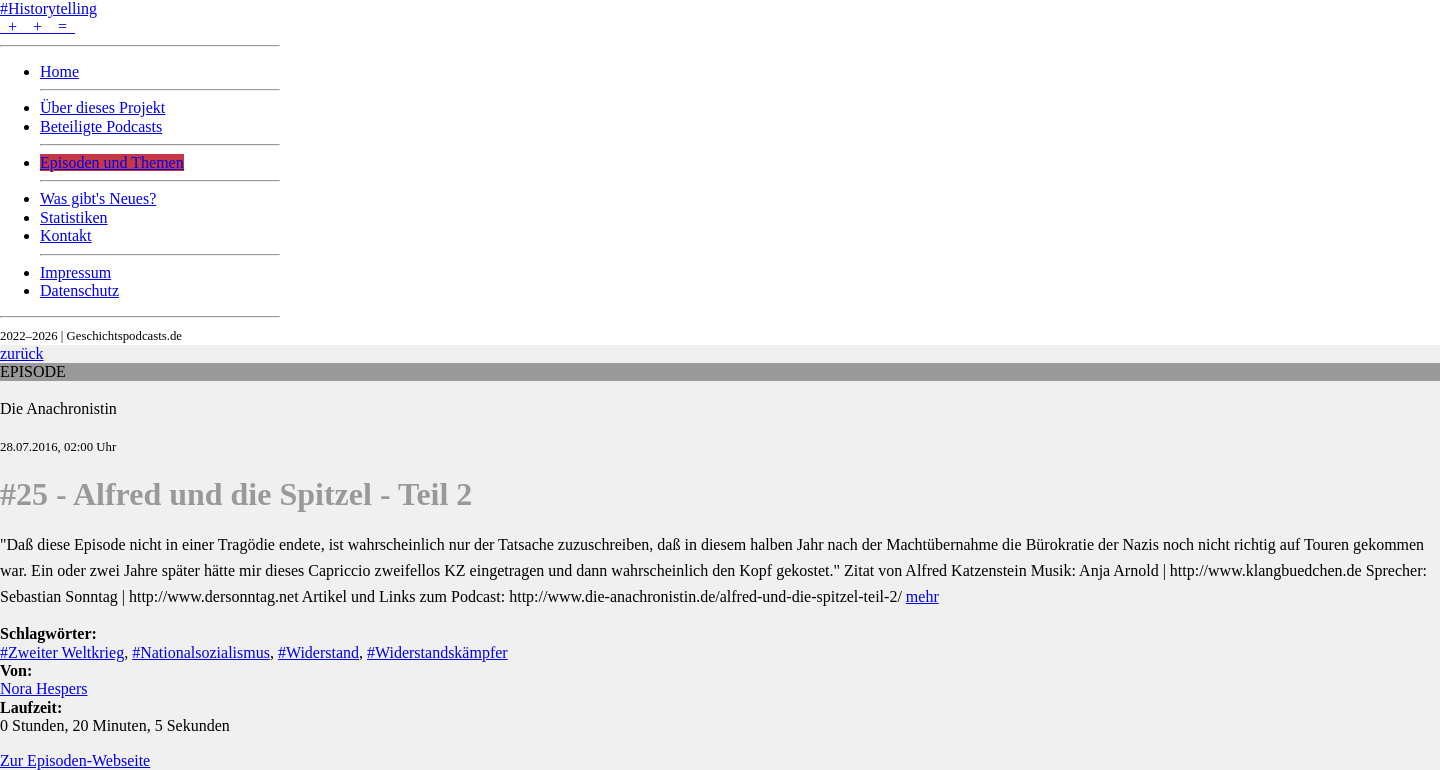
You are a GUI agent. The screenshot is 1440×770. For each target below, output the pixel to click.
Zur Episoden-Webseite (75, 760)
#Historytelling (48, 8)
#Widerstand (318, 652)
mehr (922, 596)
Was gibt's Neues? (98, 198)
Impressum (75, 272)
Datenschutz (79, 290)
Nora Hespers (44, 688)
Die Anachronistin (58, 408)
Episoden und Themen (112, 162)
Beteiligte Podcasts (101, 126)
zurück (22, 353)
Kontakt (66, 235)
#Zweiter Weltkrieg (62, 652)
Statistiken (74, 217)
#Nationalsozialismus (201, 652)
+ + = (37, 26)
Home (59, 71)
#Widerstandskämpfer (437, 652)
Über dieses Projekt (102, 107)
